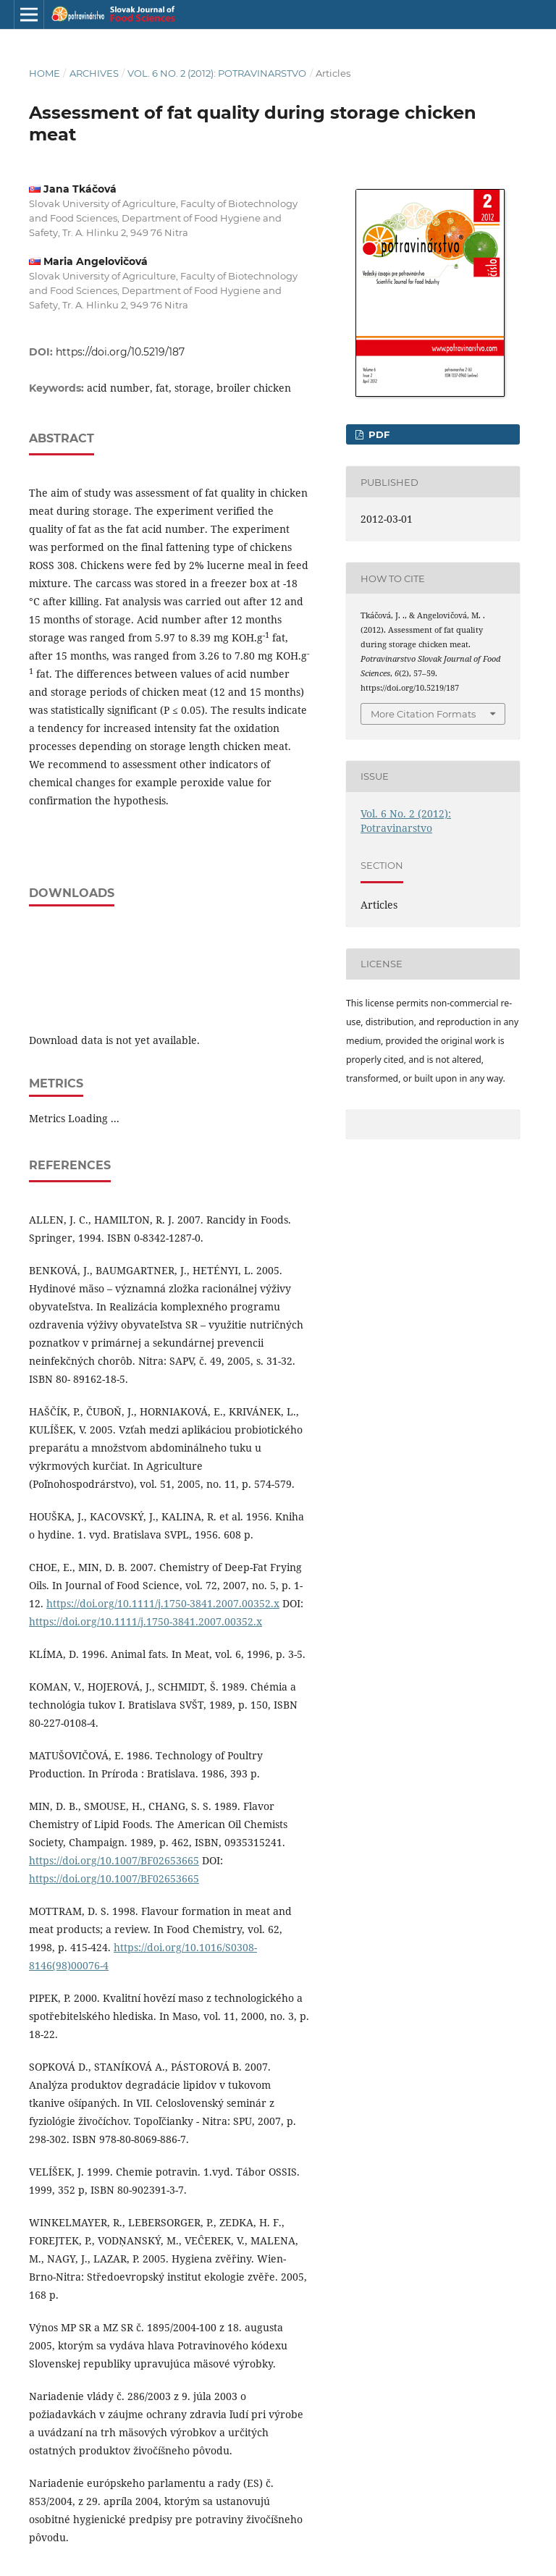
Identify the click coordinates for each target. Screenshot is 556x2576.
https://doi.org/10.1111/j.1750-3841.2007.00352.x (162, 1603)
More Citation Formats (423, 714)
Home (44, 73)
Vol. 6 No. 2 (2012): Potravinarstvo (216, 73)
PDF (377, 434)
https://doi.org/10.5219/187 (120, 351)
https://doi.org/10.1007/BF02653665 (114, 1860)
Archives (94, 73)
